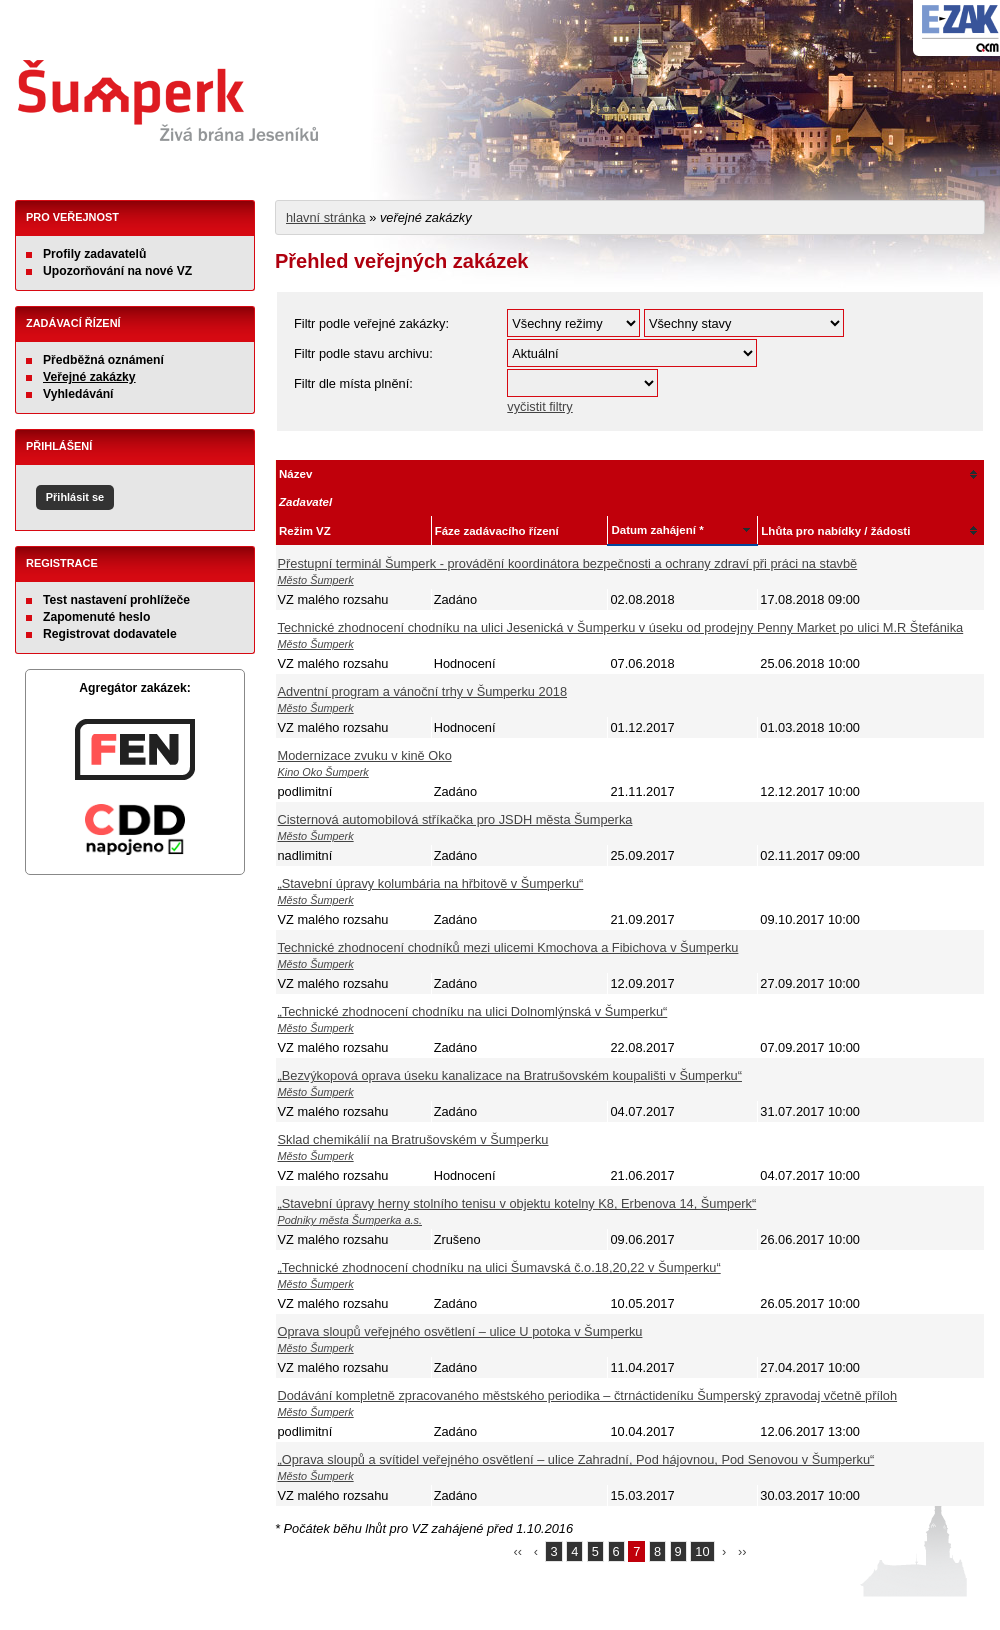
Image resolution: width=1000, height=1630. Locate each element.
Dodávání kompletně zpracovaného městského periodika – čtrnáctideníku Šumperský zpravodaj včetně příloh (588, 1395)
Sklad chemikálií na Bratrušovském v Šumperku (413, 1139)
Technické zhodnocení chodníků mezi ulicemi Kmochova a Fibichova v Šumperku (508, 947)
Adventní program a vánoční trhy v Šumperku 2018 (423, 691)
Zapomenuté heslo (96, 617)
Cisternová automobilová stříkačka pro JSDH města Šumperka (455, 819)
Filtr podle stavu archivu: (363, 353)
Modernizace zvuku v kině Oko (365, 755)
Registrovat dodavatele (110, 634)
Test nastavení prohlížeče (116, 600)
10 (702, 1551)
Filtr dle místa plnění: (353, 383)
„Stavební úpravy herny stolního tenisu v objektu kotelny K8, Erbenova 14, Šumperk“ (517, 1203)
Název (295, 474)
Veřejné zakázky (89, 377)
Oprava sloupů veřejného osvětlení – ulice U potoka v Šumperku (460, 1331)
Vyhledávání (78, 394)
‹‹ (518, 1551)
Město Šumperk (316, 580)
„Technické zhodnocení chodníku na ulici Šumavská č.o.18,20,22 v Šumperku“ (499, 1267)
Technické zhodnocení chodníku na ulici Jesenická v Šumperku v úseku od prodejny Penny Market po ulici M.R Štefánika (621, 627)
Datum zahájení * (657, 530)
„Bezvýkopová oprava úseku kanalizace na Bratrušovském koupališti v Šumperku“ (510, 1075)
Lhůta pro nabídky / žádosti (835, 531)
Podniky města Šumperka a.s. (350, 1220)
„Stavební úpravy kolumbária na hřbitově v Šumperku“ (431, 883)
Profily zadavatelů (94, 254)
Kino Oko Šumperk (323, 772)
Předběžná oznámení (103, 360)
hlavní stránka (326, 217)
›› (742, 1551)
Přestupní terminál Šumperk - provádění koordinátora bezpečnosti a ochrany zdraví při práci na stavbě (568, 563)
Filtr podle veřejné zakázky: (371, 323)
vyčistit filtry (539, 406)
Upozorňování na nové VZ (117, 271)
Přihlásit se (75, 497)
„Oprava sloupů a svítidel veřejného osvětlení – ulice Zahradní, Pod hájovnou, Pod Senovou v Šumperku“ (576, 1459)
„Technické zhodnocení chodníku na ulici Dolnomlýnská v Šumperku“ (473, 1011)
